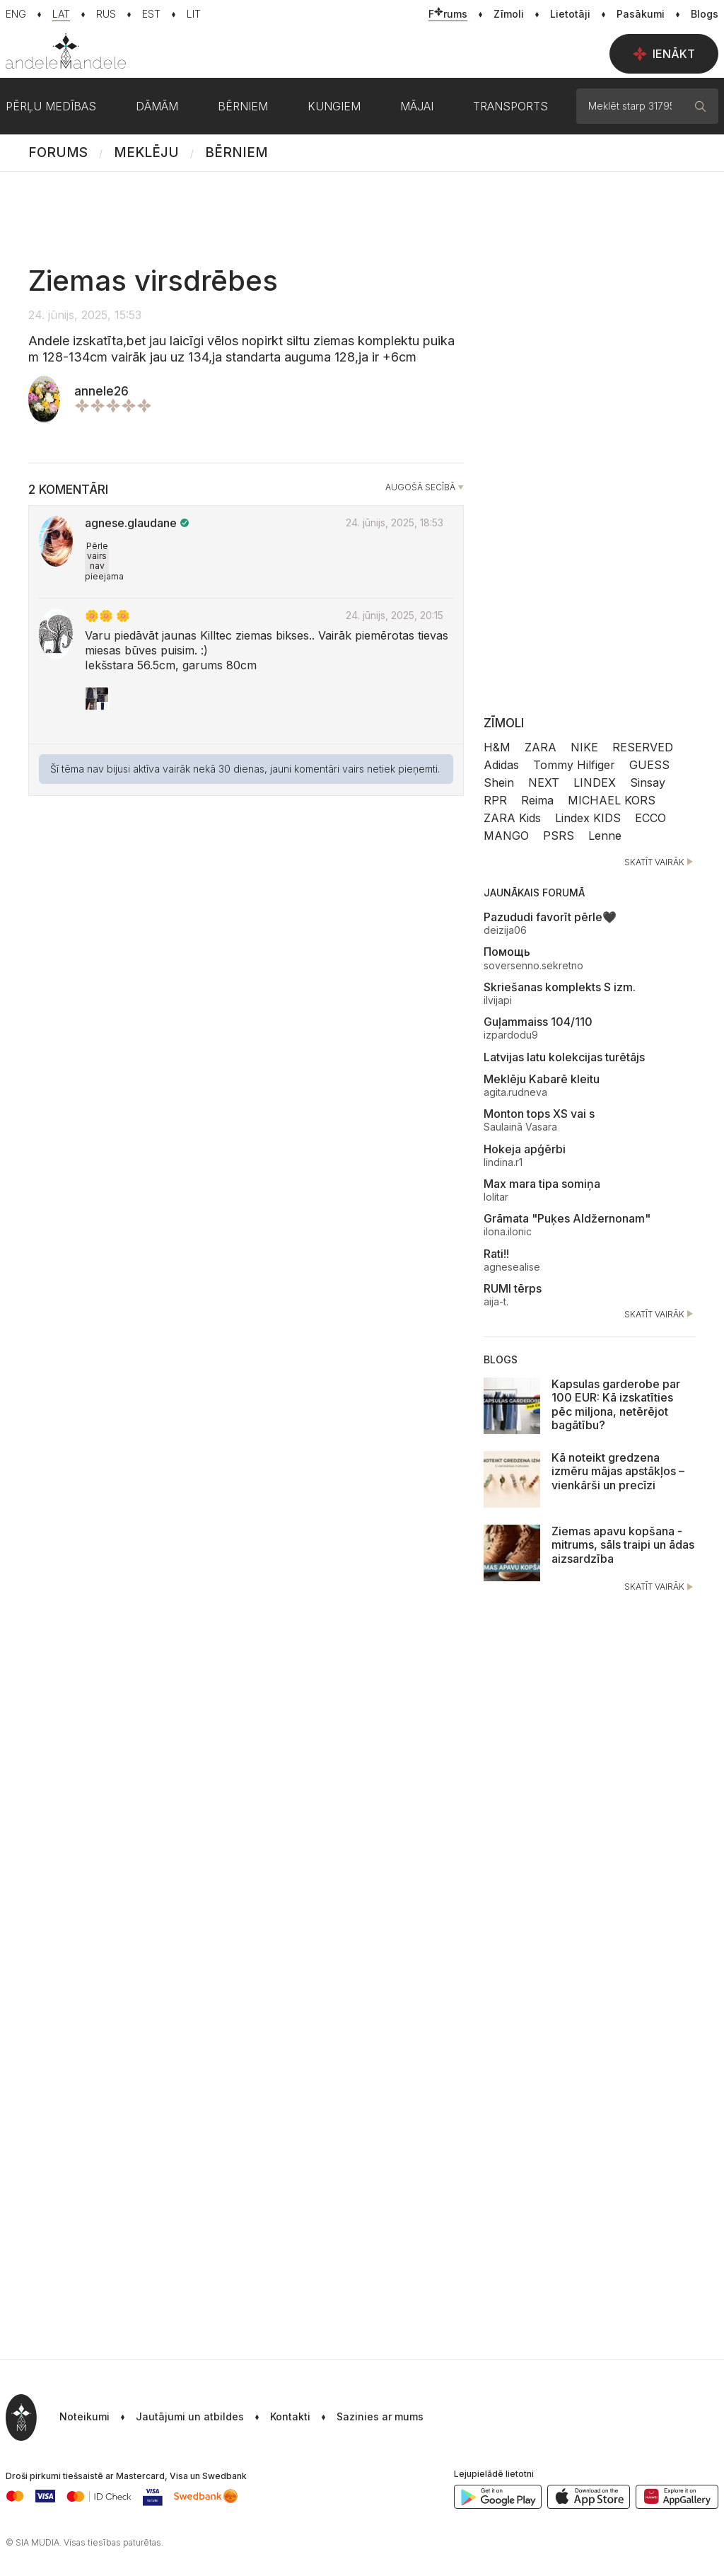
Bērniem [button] (243, 106)
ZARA (540, 747)
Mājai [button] (416, 106)
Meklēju (146, 152)
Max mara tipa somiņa (542, 1184)
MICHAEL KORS (611, 800)
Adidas (501, 765)
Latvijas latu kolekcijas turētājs (564, 1057)
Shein (499, 782)
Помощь (507, 952)
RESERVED (642, 747)
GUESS (649, 765)
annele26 (101, 391)
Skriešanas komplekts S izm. (560, 987)
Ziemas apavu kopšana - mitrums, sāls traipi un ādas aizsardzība (622, 1544)
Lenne (604, 835)
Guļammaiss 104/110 (538, 1022)
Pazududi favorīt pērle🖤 (550, 917)
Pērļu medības (51, 106)
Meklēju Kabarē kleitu (542, 1079)
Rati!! (496, 1254)
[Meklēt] (700, 106)
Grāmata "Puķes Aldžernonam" (567, 1218)
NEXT (543, 782)
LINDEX (594, 782)
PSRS (558, 835)
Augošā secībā (420, 487)
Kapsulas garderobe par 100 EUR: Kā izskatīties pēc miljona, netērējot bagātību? (615, 1404)
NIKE (584, 747)
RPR (495, 800)
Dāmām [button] (157, 106)
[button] (367, 2417)
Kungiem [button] (334, 106)
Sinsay (647, 782)
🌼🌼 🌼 (107, 615)
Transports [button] (510, 106)
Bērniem (236, 152)
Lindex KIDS (588, 818)
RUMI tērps (513, 1288)
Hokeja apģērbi (525, 1149)
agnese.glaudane (131, 523)
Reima (537, 800)
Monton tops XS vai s (539, 1114)
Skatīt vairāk (660, 861)
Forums (58, 152)
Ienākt (664, 54)
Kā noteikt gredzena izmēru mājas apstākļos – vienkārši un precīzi (617, 1470)
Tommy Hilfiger (574, 765)
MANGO (506, 835)
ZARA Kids (512, 818)
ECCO (650, 818)
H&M (497, 747)
